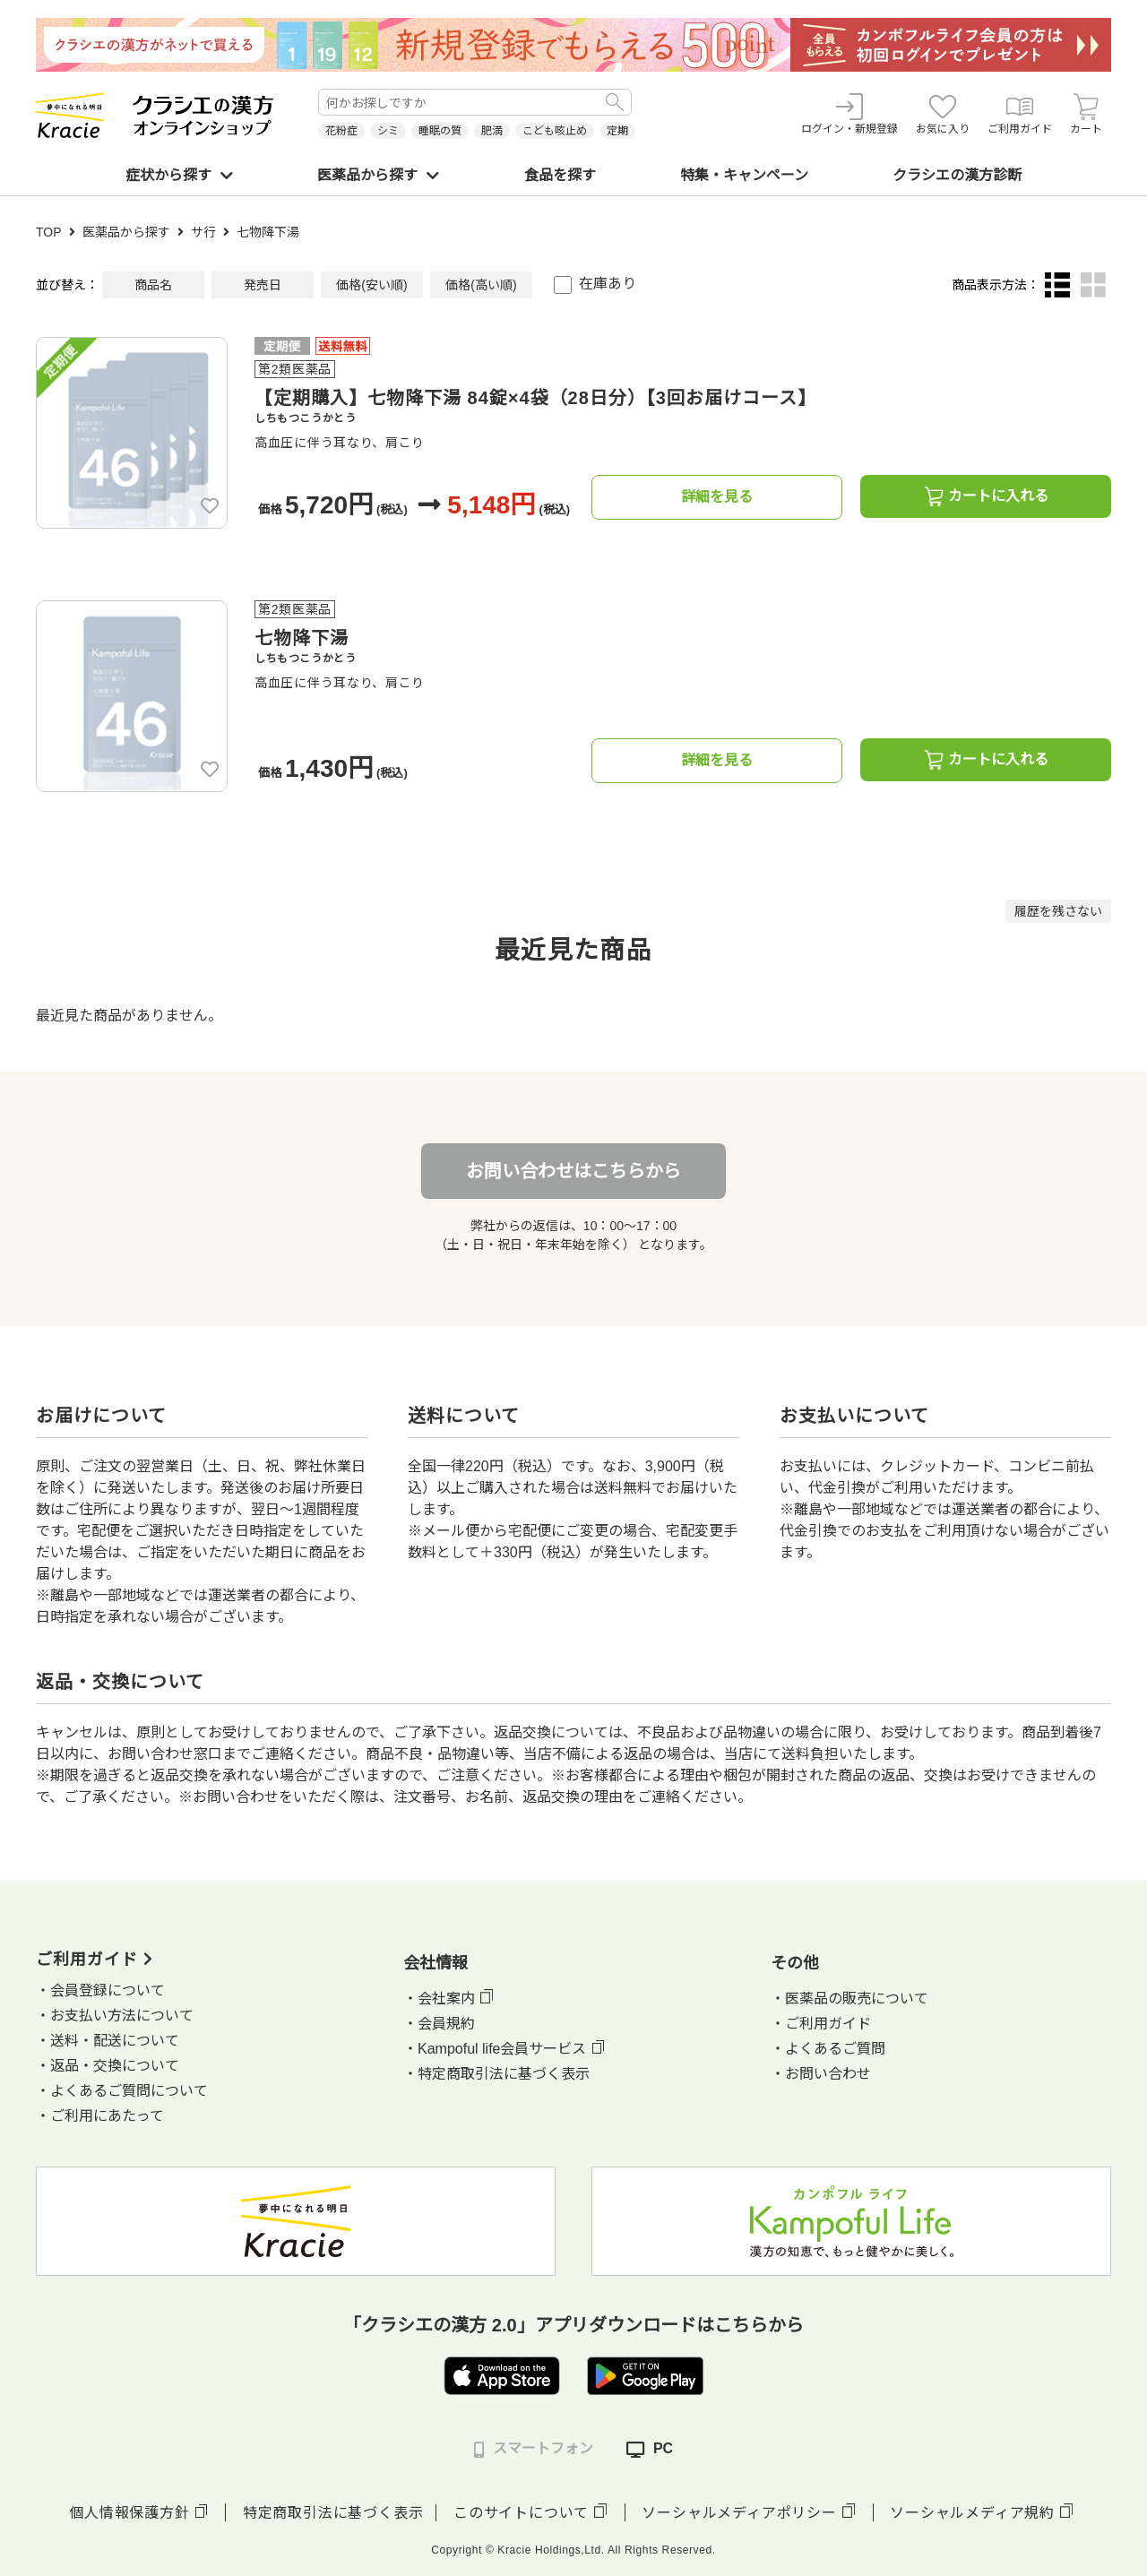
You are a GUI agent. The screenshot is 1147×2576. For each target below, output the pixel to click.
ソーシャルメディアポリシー (739, 2512)
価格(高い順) (480, 285)
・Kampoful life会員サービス (495, 2048)
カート (1086, 114)
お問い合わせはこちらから (573, 1171)
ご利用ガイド (1019, 114)
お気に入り (943, 114)
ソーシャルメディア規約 (972, 2512)
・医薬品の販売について (849, 1998)
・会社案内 (439, 1998)
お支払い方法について (122, 2015)
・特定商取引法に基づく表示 (496, 2073)
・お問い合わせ (821, 2073)
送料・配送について (114, 2040)
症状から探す (179, 175)
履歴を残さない (1058, 911)
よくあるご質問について (129, 2090)
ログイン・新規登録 (849, 114)
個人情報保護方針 (129, 2512)
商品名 (153, 285)
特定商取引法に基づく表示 (333, 2512)
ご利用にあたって (107, 2116)
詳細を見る (717, 496)
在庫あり (607, 283)
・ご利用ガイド (821, 2023)
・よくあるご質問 (828, 2048)
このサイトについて (521, 2512)
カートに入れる (986, 496)
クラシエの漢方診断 (957, 175)
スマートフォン (533, 2449)
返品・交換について (114, 2065)
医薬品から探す (378, 175)
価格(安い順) (371, 285)
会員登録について (107, 1990)
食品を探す (560, 175)
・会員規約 (439, 2023)
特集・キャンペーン (744, 175)
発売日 (262, 285)
